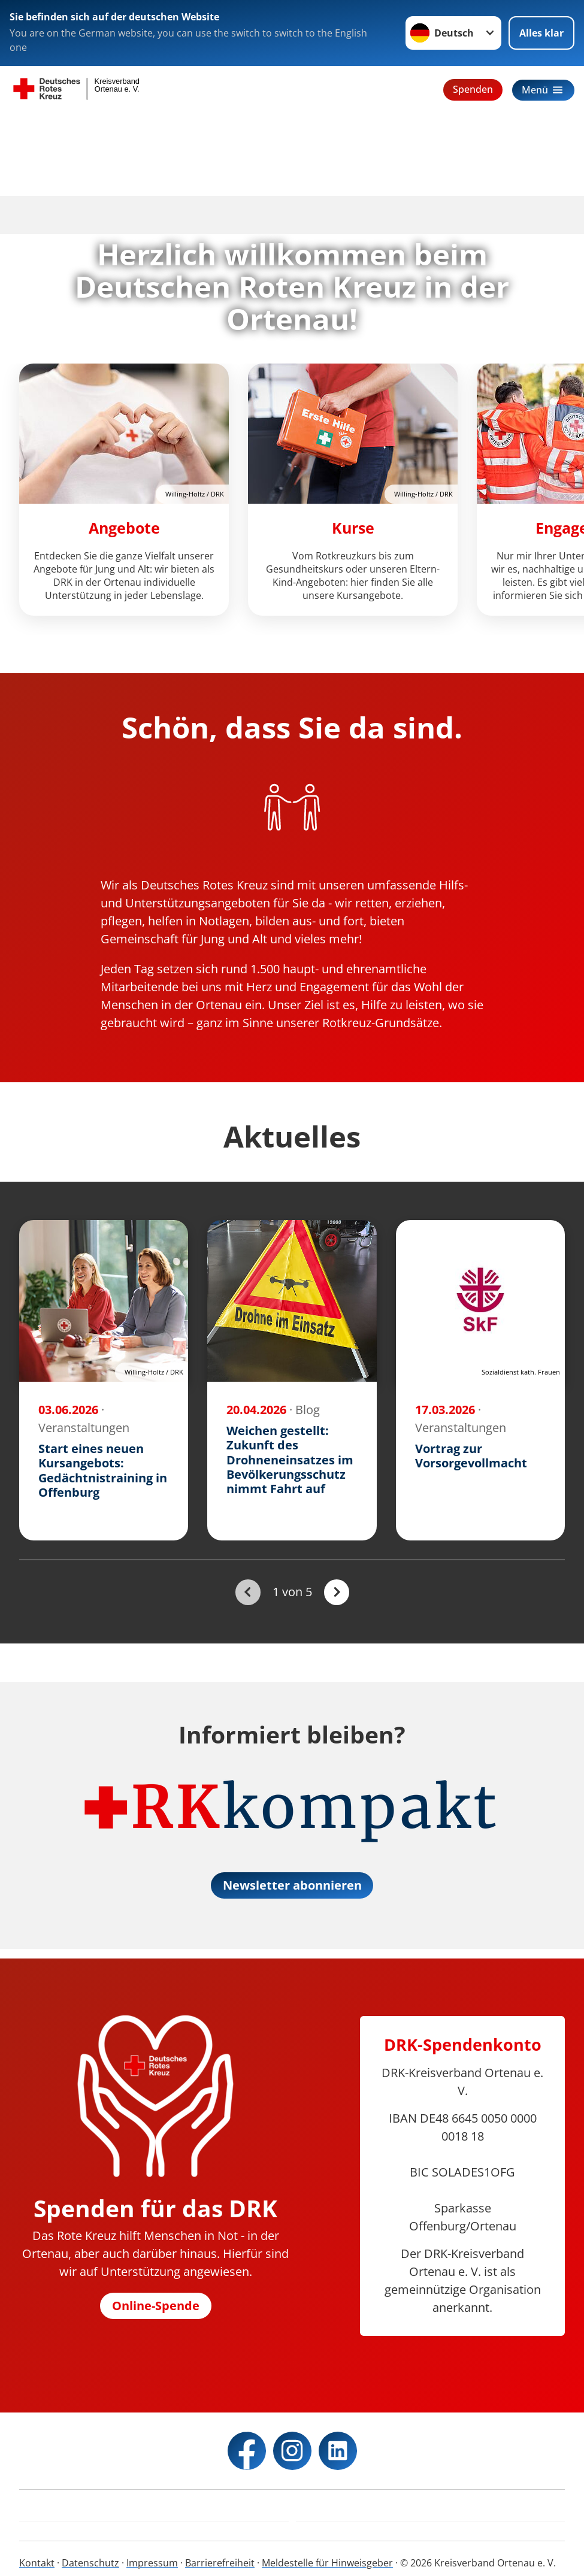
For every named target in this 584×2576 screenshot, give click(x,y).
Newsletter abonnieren (292, 1885)
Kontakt (37, 2562)
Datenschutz (90, 2562)
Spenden (473, 89)
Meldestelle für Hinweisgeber (327, 2562)
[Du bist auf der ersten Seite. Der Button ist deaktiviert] (248, 1592)
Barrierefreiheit (220, 2562)
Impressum (152, 2562)
